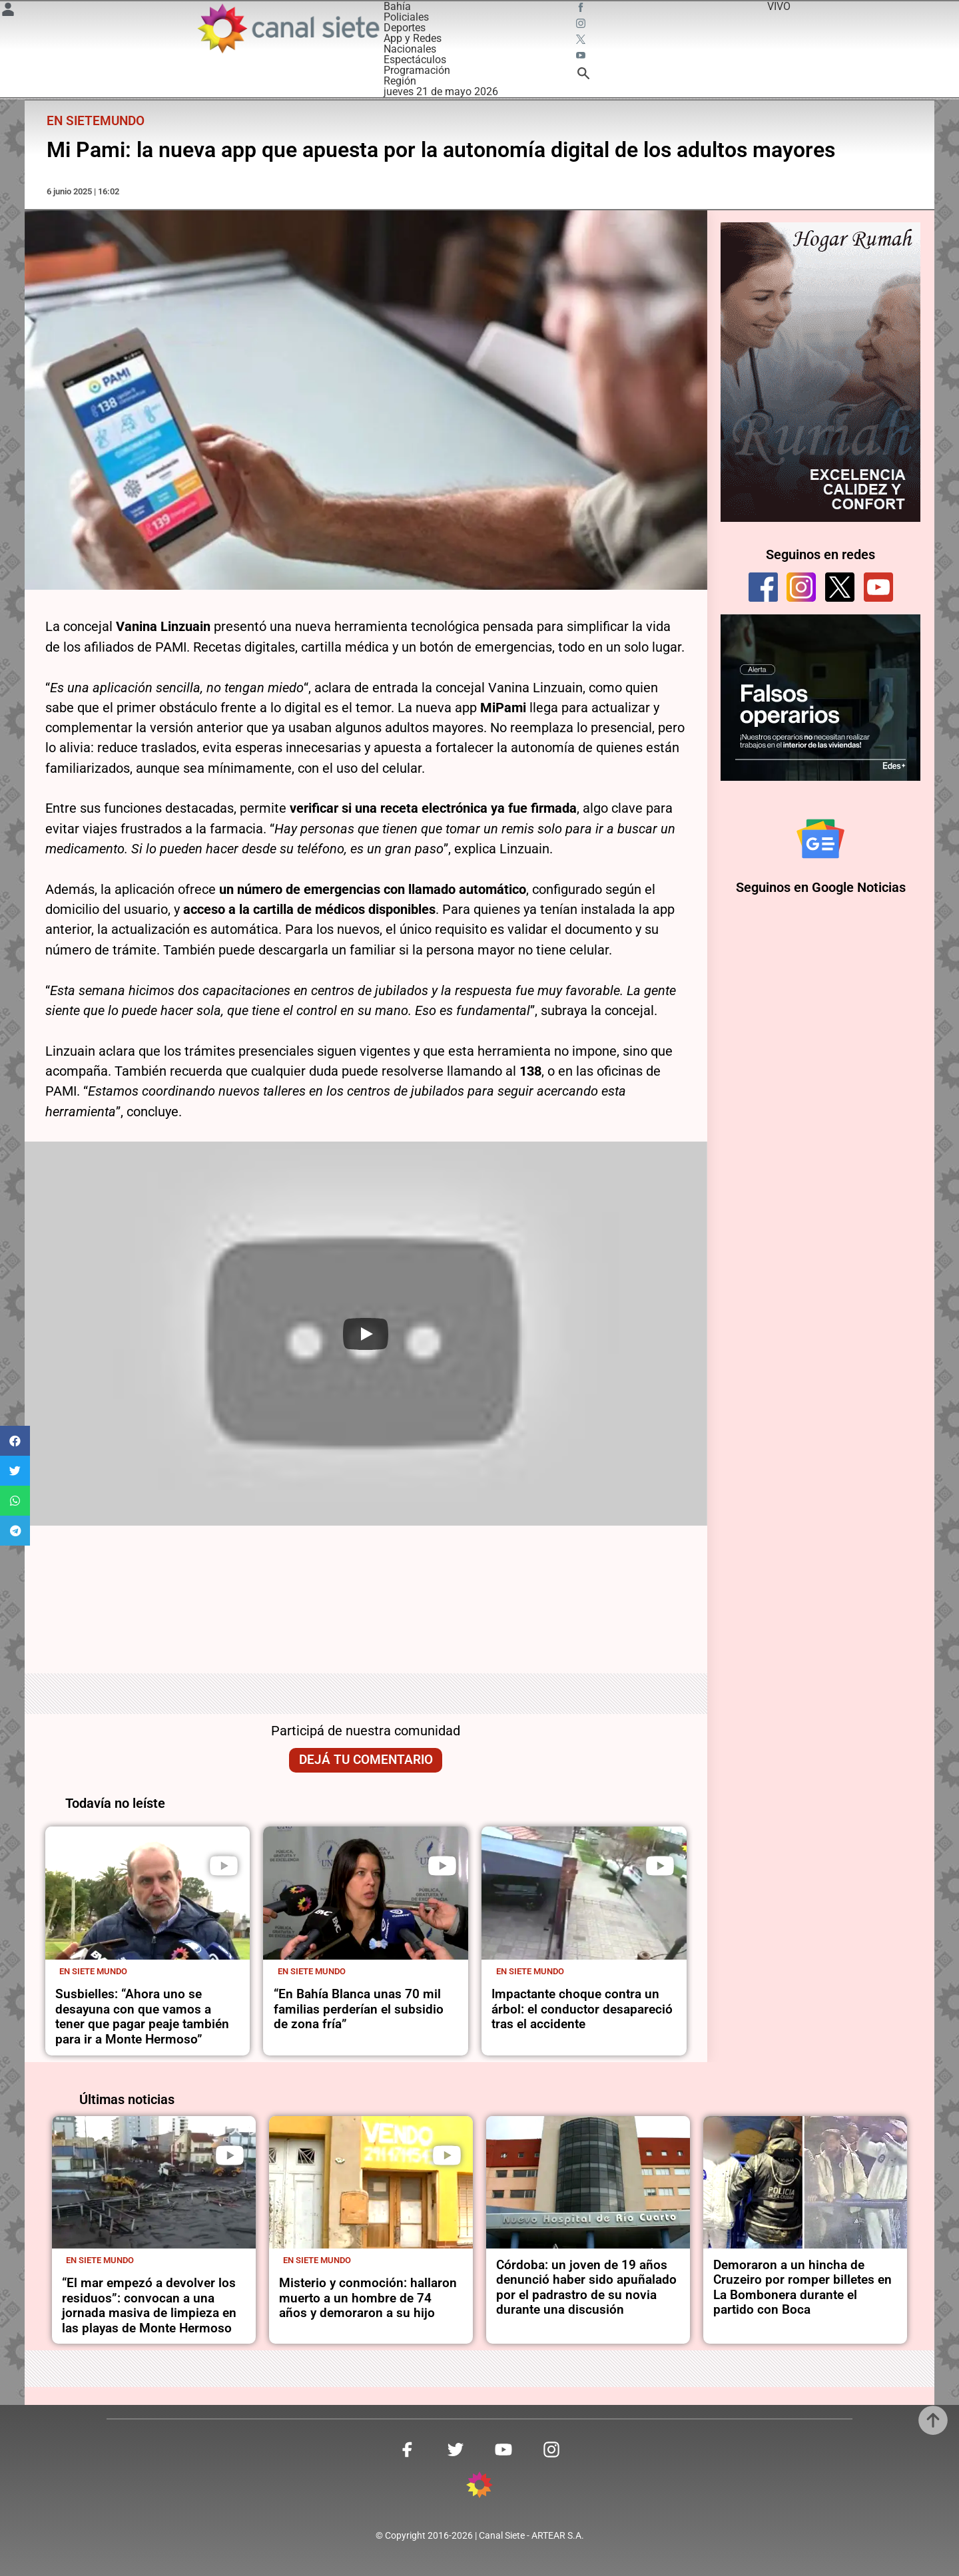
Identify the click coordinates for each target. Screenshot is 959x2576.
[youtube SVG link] (582, 57)
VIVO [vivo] (779, 6)
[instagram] (801, 587)
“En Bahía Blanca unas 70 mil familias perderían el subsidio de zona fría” (359, 2009)
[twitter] (840, 587)
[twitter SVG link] (582, 41)
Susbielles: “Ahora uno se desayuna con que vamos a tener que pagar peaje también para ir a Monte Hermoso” (142, 2016)
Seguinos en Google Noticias (821, 887)
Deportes (405, 27)
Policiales (406, 17)
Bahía (397, 6)
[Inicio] (288, 28)
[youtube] (878, 587)
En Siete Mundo (93, 1971)
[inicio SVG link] (479, 2487)
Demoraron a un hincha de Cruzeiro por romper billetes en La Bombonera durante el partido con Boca (802, 2287)
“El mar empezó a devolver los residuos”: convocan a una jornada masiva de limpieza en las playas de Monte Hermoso (149, 2305)
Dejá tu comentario (366, 1760)
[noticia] (147, 1893)
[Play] (365, 1334)
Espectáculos (415, 59)
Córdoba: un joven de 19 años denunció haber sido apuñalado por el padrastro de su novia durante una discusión (586, 2287)
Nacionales (410, 49)
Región (400, 81)
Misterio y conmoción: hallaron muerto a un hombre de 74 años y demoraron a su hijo (368, 2298)
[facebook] (763, 587)
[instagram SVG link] (582, 25)
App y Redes (413, 38)
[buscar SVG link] (583, 75)
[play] (223, 1865)
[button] (15, 1441)
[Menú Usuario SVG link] (8, 11)
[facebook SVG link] (582, 9)
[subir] (933, 2420)
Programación (417, 70)
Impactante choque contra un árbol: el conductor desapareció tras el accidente (582, 2009)
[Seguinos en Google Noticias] (820, 839)
